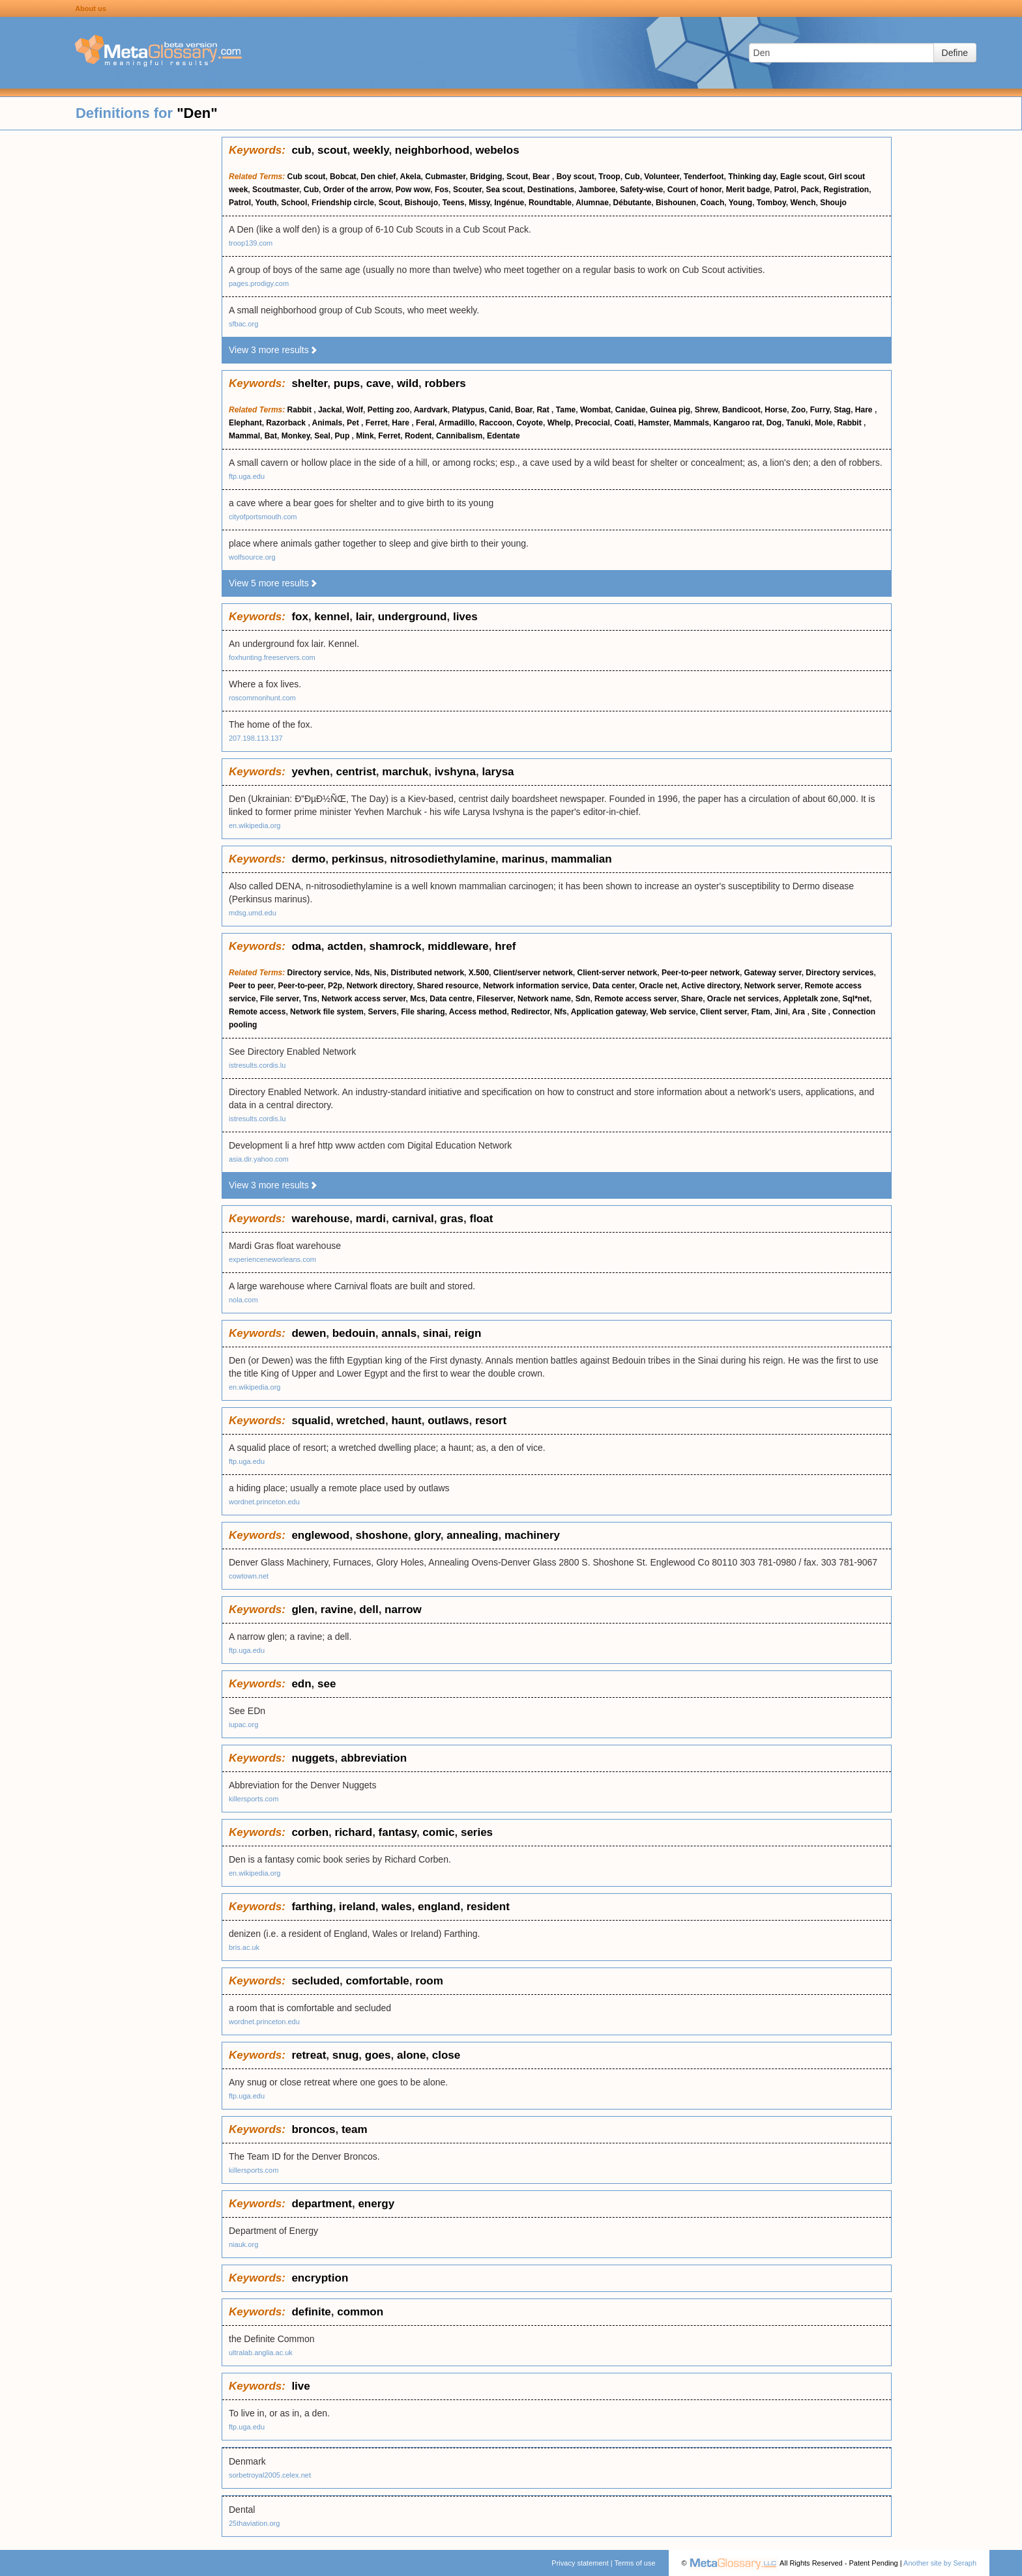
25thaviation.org (254, 2523)
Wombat (595, 409)
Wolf (354, 409)
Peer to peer (251, 985)
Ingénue (509, 202)
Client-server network (617, 972)
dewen (308, 1333)
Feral (425, 422)
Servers (382, 1011)
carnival (412, 1218)
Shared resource (448, 985)
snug (345, 2055)
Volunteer (661, 176)
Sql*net (856, 998)
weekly (371, 150)
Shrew (706, 409)
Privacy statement (579, 2563)
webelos (497, 150)
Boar (524, 409)
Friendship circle (343, 202)
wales (396, 1906)
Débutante (632, 202)
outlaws (448, 1420)
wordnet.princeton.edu (264, 1502)
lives (465, 616)
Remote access (257, 1011)
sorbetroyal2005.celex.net (270, 2475)
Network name (544, 998)
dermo (308, 859)
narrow (403, 1609)
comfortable (377, 1981)
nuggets (312, 1758)
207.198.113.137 (256, 738)
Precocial (592, 422)
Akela (410, 176)
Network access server (363, 998)
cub (301, 150)
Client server (723, 1011)
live (300, 2386)
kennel (331, 616)
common (360, 2312)
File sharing (423, 1011)
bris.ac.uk (244, 1947)
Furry (820, 409)
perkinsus (358, 859)
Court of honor (694, 189)
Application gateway (608, 1011)
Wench (802, 202)
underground (412, 616)
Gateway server (773, 972)
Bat (271, 435)
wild (407, 383)
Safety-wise (641, 189)
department (321, 2203)
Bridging (486, 176)
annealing (472, 1535)
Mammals (691, 422)
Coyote (529, 422)
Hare (865, 409)
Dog (773, 422)
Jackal (330, 409)
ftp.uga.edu (247, 476)
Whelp (559, 422)
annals (398, 1333)
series (477, 1832)
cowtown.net (249, 1576)
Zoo (798, 409)
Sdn (583, 998)
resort (490, 1420)
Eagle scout (802, 176)
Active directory (710, 985)
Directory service (319, 972)
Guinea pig (670, 409)
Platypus (468, 409)
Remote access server (635, 998)
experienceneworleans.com (272, 1259)
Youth (265, 202)
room (429, 1981)
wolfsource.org (252, 557)
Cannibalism (459, 435)
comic (438, 1832)
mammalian (581, 859)
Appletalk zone (810, 998)
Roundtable (550, 202)
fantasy (397, 1832)
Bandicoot (741, 409)
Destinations (550, 189)
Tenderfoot (704, 176)
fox (299, 616)
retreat (308, 2055)
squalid (310, 1420)
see (326, 1684)
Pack (809, 189)
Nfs (560, 1011)
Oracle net (658, 985)
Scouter (467, 189)
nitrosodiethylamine (443, 859)
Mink (364, 435)
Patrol (785, 189)
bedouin (353, 1333)
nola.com (243, 1300)
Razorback (287, 422)
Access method (478, 1011)
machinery (532, 1535)
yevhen (310, 772)
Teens (454, 202)
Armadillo (456, 422)
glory (427, 1535)
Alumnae (592, 202)
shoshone (382, 1535)
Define (955, 53)
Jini (781, 1011)
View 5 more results (273, 583)
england (439, 1906)
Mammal (244, 435)
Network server (772, 985)
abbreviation (374, 1758)
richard (354, 1832)
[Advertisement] (111, 332)
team (355, 2129)
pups (347, 383)
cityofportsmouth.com (263, 517)
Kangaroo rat (738, 422)
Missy (479, 202)
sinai (435, 1333)
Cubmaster (445, 176)
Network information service (535, 985)
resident (488, 1906)
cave (378, 383)
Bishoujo (421, 202)
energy (376, 2203)
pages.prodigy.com (259, 283)
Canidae (630, 409)
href (505, 946)
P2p (335, 985)
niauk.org (243, 2244)
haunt (406, 1420)
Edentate (503, 435)
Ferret (377, 422)
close (446, 2055)
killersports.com (253, 1799)
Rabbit (300, 409)
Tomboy (771, 202)
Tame (566, 409)
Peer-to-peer (300, 985)
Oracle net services (743, 998)
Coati (624, 422)
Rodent (418, 435)
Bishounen (676, 202)
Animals (327, 422)
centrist (355, 772)
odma (306, 946)
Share (692, 998)
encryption (319, 2278)
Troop (609, 176)
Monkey (296, 435)
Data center (613, 985)
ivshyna (455, 772)
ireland (357, 1906)
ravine (337, 1609)
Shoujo (833, 202)
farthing (311, 1906)
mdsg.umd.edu (252, 913)
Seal (322, 435)
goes (378, 2055)
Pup (343, 435)
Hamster (653, 422)
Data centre (451, 998)
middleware (458, 946)
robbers (445, 383)
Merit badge (748, 189)
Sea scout (504, 189)
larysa (498, 772)
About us (90, 8)
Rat (543, 409)
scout (332, 150)
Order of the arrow (357, 189)
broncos (313, 2129)
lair (364, 616)
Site (819, 1011)
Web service (673, 1011)
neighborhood (432, 150)
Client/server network (533, 972)
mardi (371, 1218)
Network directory (380, 985)
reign (468, 1333)
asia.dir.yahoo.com (259, 1159)
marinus (523, 859)
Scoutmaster (275, 189)
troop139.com (250, 243)
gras (451, 1218)
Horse (776, 409)
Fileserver (494, 998)
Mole (823, 422)
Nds (362, 972)
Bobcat (343, 176)
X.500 (479, 972)
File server (279, 998)
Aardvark (431, 409)
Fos (441, 189)
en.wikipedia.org (255, 825)
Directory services (839, 972)
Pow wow (413, 189)
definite (310, 2312)
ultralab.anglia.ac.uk (261, 2352)
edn (301, 1684)
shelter (309, 383)
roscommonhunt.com (262, 698)
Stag (842, 409)
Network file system (327, 1011)
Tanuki (798, 422)
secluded (315, 1981)
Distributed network (427, 972)
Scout (517, 176)
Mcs (417, 998)
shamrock (395, 946)
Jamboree (597, 189)
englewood (320, 1535)
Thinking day (752, 176)
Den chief (378, 176)
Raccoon (495, 422)
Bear (542, 176)
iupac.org (243, 1724)
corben (309, 1832)
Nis (380, 972)
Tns (310, 998)
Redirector (530, 1011)
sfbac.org (243, 324)
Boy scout (575, 176)
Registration (846, 189)
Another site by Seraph (939, 2563)
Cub (631, 176)
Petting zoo (389, 409)
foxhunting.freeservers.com (272, 657)
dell (368, 1609)
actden (345, 946)
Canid (499, 409)
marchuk (405, 772)
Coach (713, 202)
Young (740, 202)
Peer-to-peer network (701, 972)
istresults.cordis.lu (257, 1065)
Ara (799, 1011)
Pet (354, 422)
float (481, 1218)
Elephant (245, 422)
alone (411, 2055)
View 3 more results (273, 350)
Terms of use (635, 2563)
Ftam (761, 1011)
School (294, 202)
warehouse (320, 1218)
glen (302, 1609)
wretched (360, 1420)
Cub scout (306, 176)
